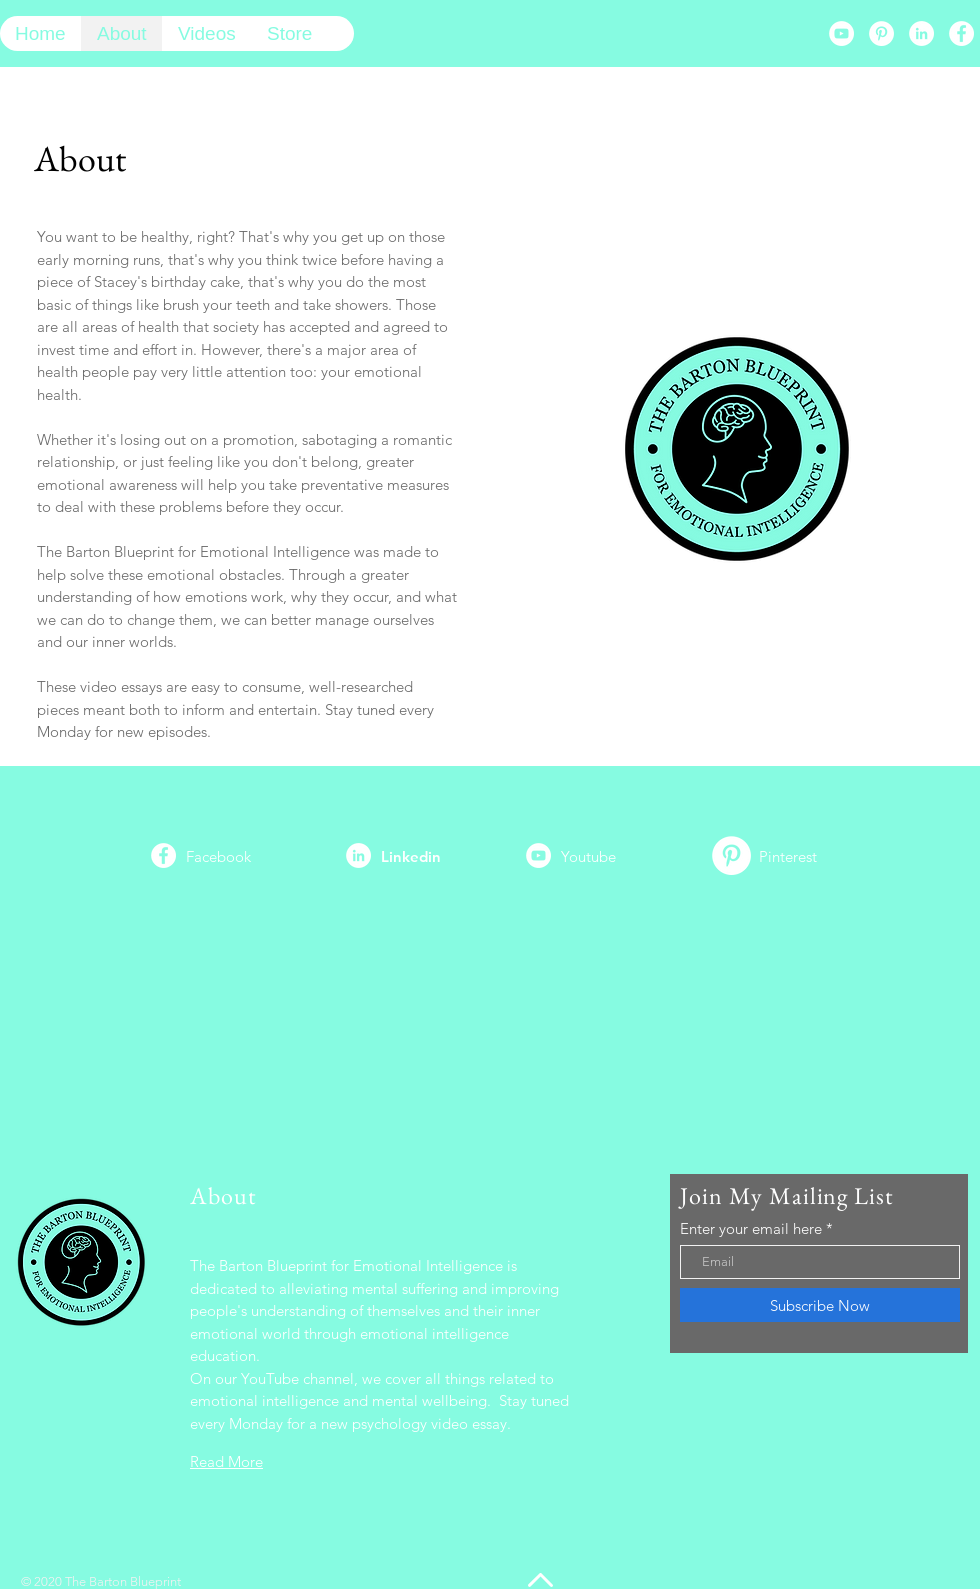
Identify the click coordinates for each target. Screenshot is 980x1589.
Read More (226, 1461)
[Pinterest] (881, 33)
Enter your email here (751, 1228)
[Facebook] (961, 33)
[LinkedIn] (921, 33)
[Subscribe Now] (820, 1305)
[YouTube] (841, 33)
